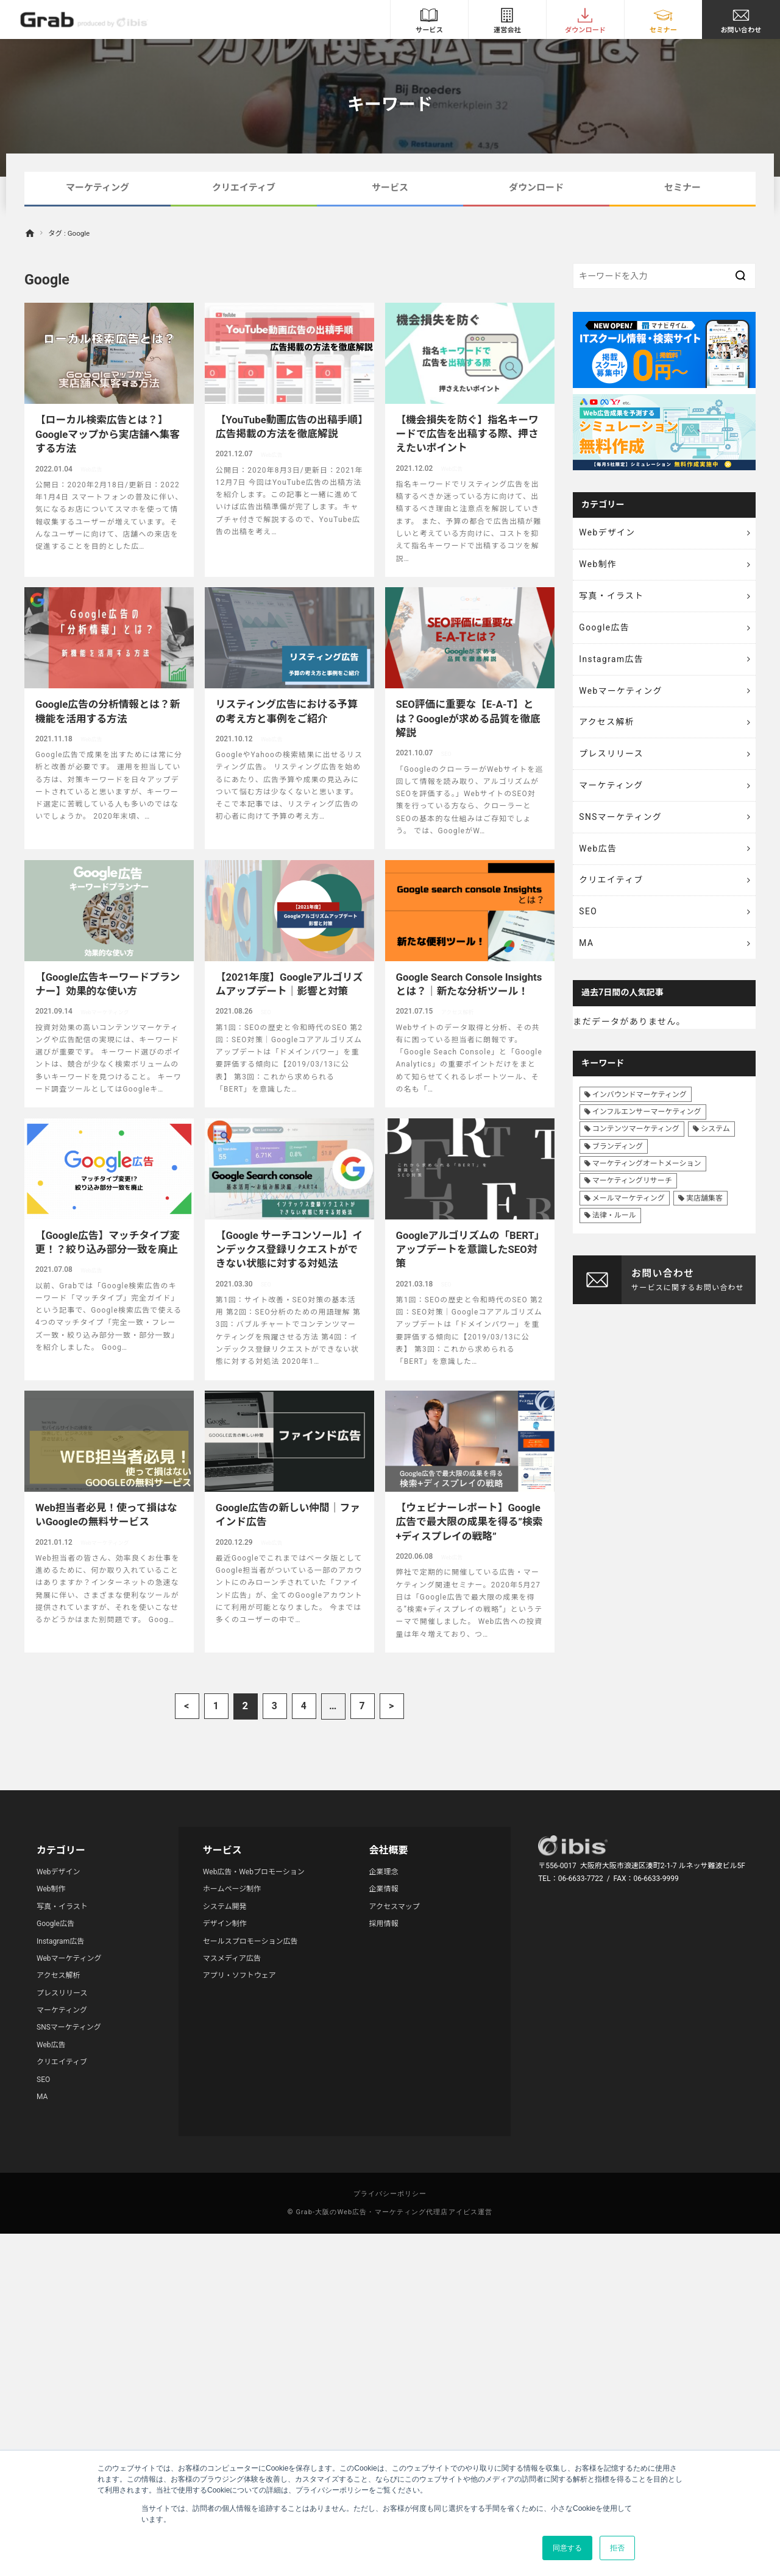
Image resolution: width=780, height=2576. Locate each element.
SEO (589, 920)
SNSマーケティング (622, 823)
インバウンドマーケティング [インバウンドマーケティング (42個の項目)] (639, 1105)
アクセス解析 (608, 727)
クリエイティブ (243, 187)
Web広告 (599, 856)
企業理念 (384, 1872)
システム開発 (225, 1906)
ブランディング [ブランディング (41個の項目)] (617, 1156)
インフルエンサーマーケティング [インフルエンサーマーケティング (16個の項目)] (646, 1122)
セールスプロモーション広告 (250, 1941)
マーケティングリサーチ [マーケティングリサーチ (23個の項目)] (632, 1191)
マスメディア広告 (232, 1958)
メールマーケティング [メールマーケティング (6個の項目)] (628, 1208)
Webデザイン (608, 533)
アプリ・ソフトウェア (239, 1975)
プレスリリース (612, 759)
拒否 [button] (617, 2548)
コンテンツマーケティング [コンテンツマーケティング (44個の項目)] (635, 1139)
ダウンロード (536, 187)
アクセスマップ (394, 1906)
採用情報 (384, 1923)
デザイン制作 (225, 1923)
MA (587, 953)
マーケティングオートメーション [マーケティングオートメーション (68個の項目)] (646, 1174)
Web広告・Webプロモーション (254, 1872)
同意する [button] (567, 2548)
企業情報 (384, 1889)
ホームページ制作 (232, 1889)
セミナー (682, 187)
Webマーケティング (622, 694)
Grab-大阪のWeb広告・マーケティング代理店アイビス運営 (394, 2212)
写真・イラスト (612, 597)
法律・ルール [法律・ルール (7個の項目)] (614, 1225)
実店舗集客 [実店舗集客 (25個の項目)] (704, 1208)
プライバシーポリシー (390, 2194)
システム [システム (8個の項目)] (715, 1139)
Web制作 (599, 565)
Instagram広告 (612, 662)
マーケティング (97, 187)
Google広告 (605, 630)
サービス (390, 187)
